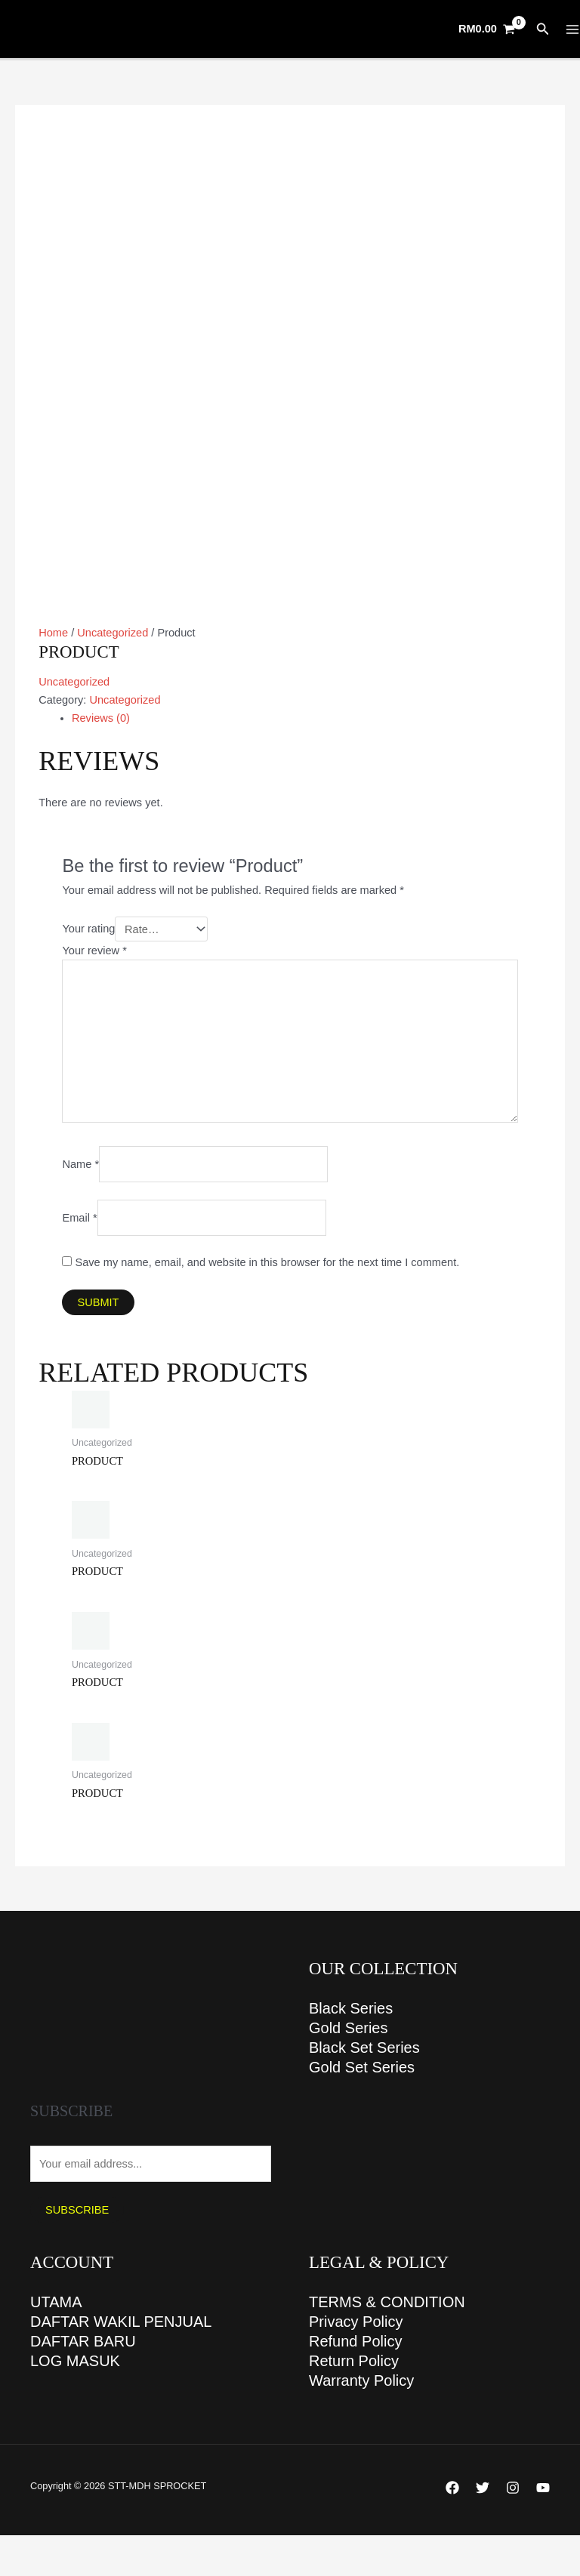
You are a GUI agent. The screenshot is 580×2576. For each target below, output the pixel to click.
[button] (543, 29)
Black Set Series (364, 2047)
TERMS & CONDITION (387, 2302)
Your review (94, 950)
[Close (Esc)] (115, 2548)
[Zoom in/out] (15, 2548)
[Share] (81, 2548)
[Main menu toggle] (572, 29)
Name (80, 1164)
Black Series (351, 2008)
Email (79, 1218)
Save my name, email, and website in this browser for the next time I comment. (268, 1262)
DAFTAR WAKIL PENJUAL (120, 2321)
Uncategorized (112, 633)
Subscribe (77, 2210)
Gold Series (348, 2028)
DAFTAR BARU (83, 2341)
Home (53, 633)
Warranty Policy (361, 2380)
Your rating (88, 929)
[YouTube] (543, 2487)
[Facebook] (452, 2487)
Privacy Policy (356, 2321)
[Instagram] (513, 2487)
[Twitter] (482, 2487)
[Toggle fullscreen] (48, 2548)
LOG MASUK (75, 2361)
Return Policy (354, 2361)
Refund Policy (355, 2341)
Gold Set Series (362, 2067)
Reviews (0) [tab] (101, 718)
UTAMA (56, 2302)
